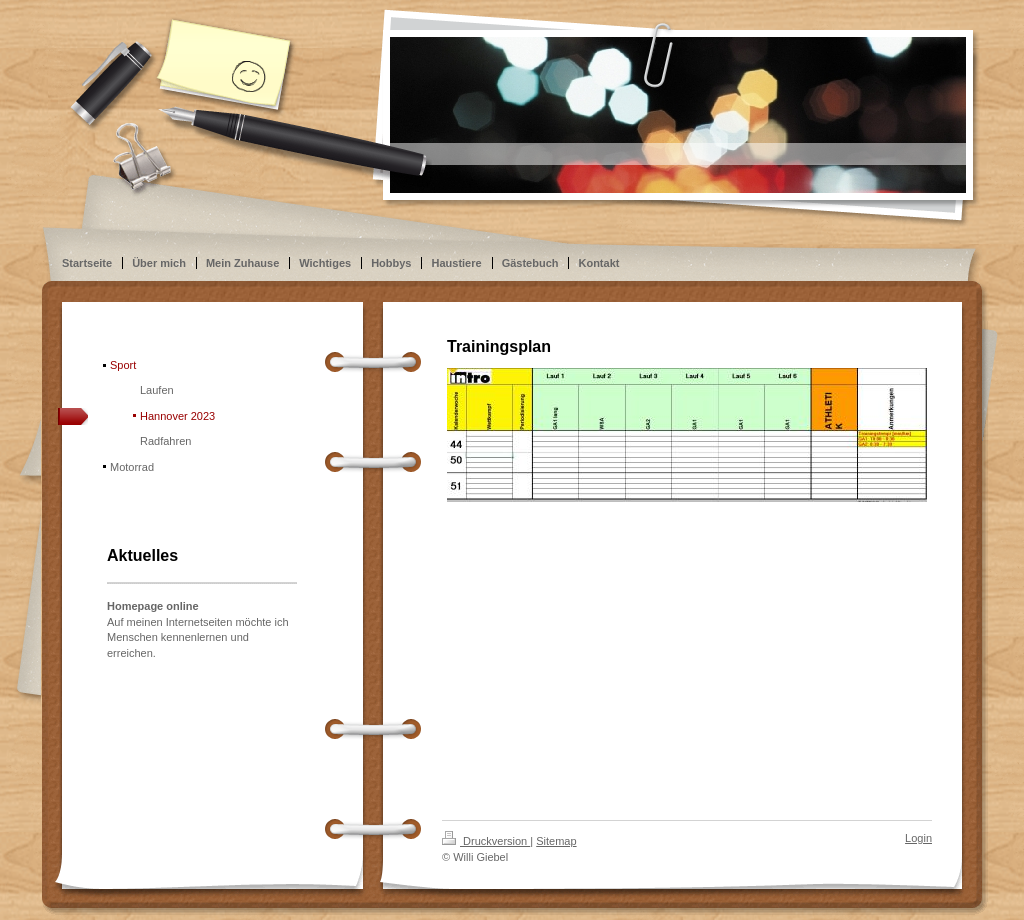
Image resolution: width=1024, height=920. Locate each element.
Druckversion (486, 841)
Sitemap (556, 841)
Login (918, 838)
